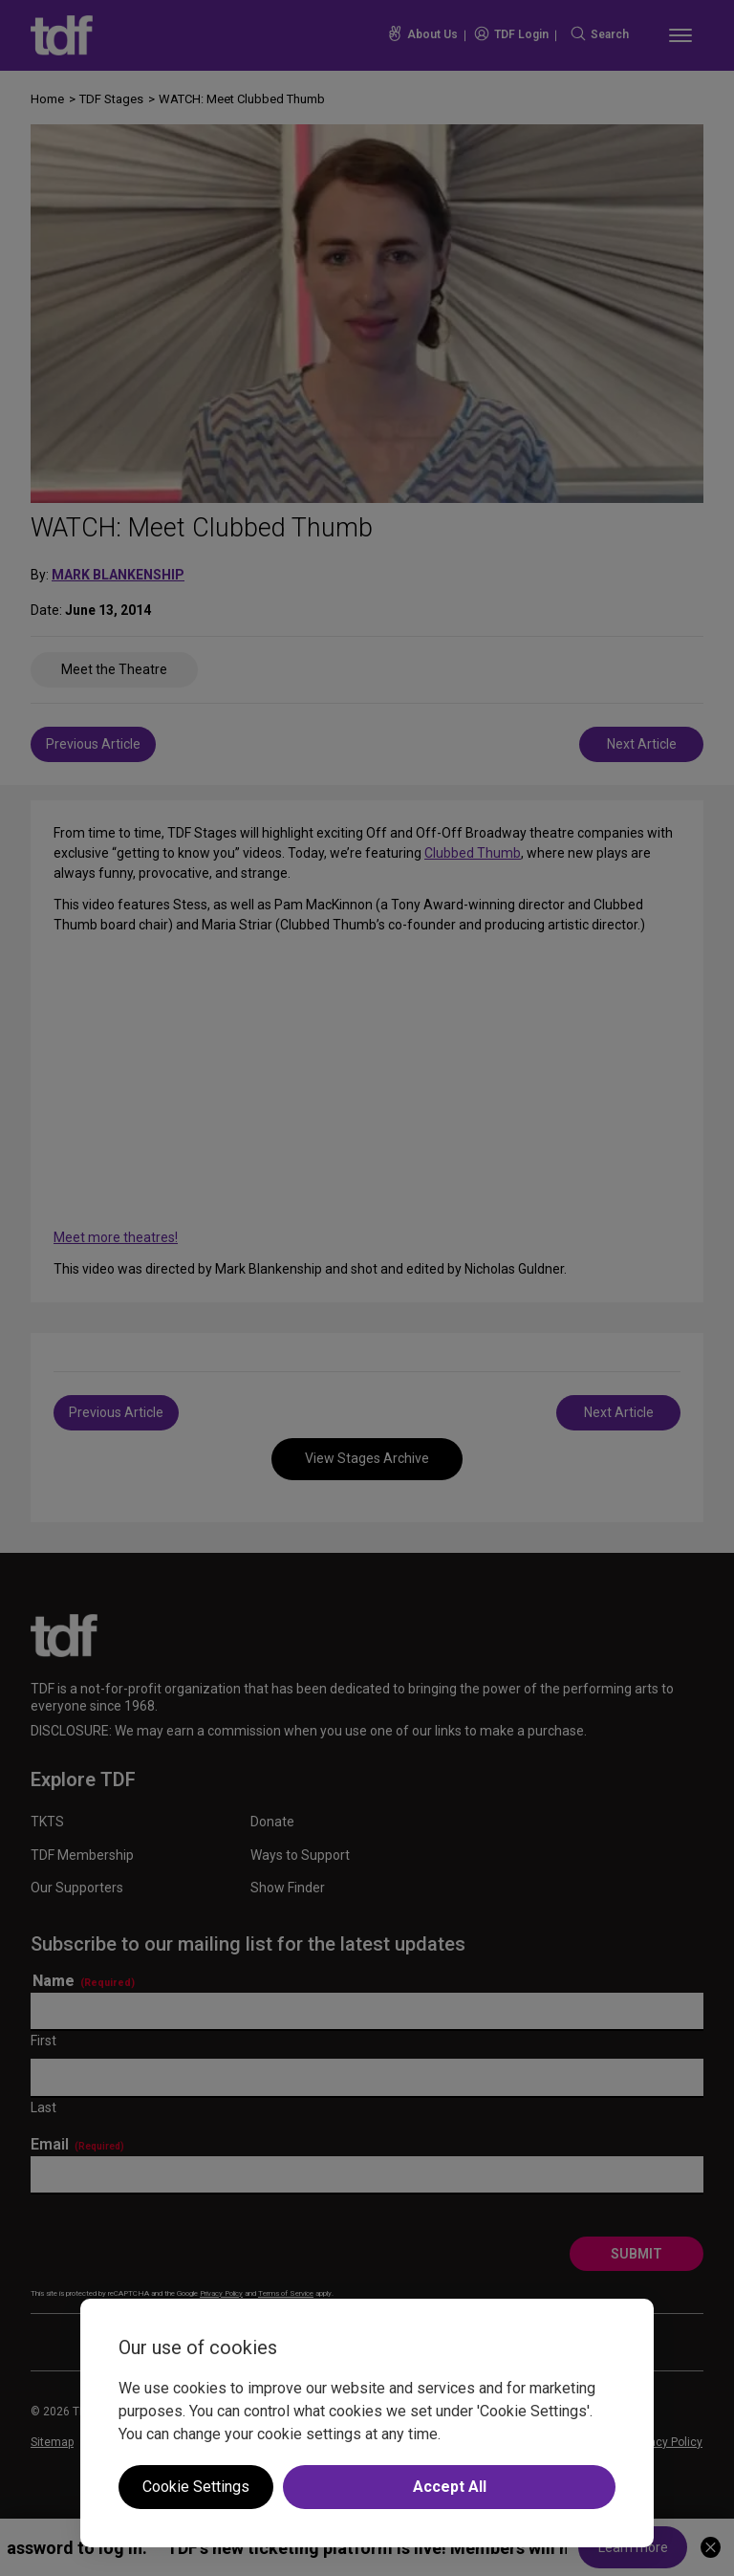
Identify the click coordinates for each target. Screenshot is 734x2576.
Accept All (449, 2487)
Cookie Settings (195, 2487)
